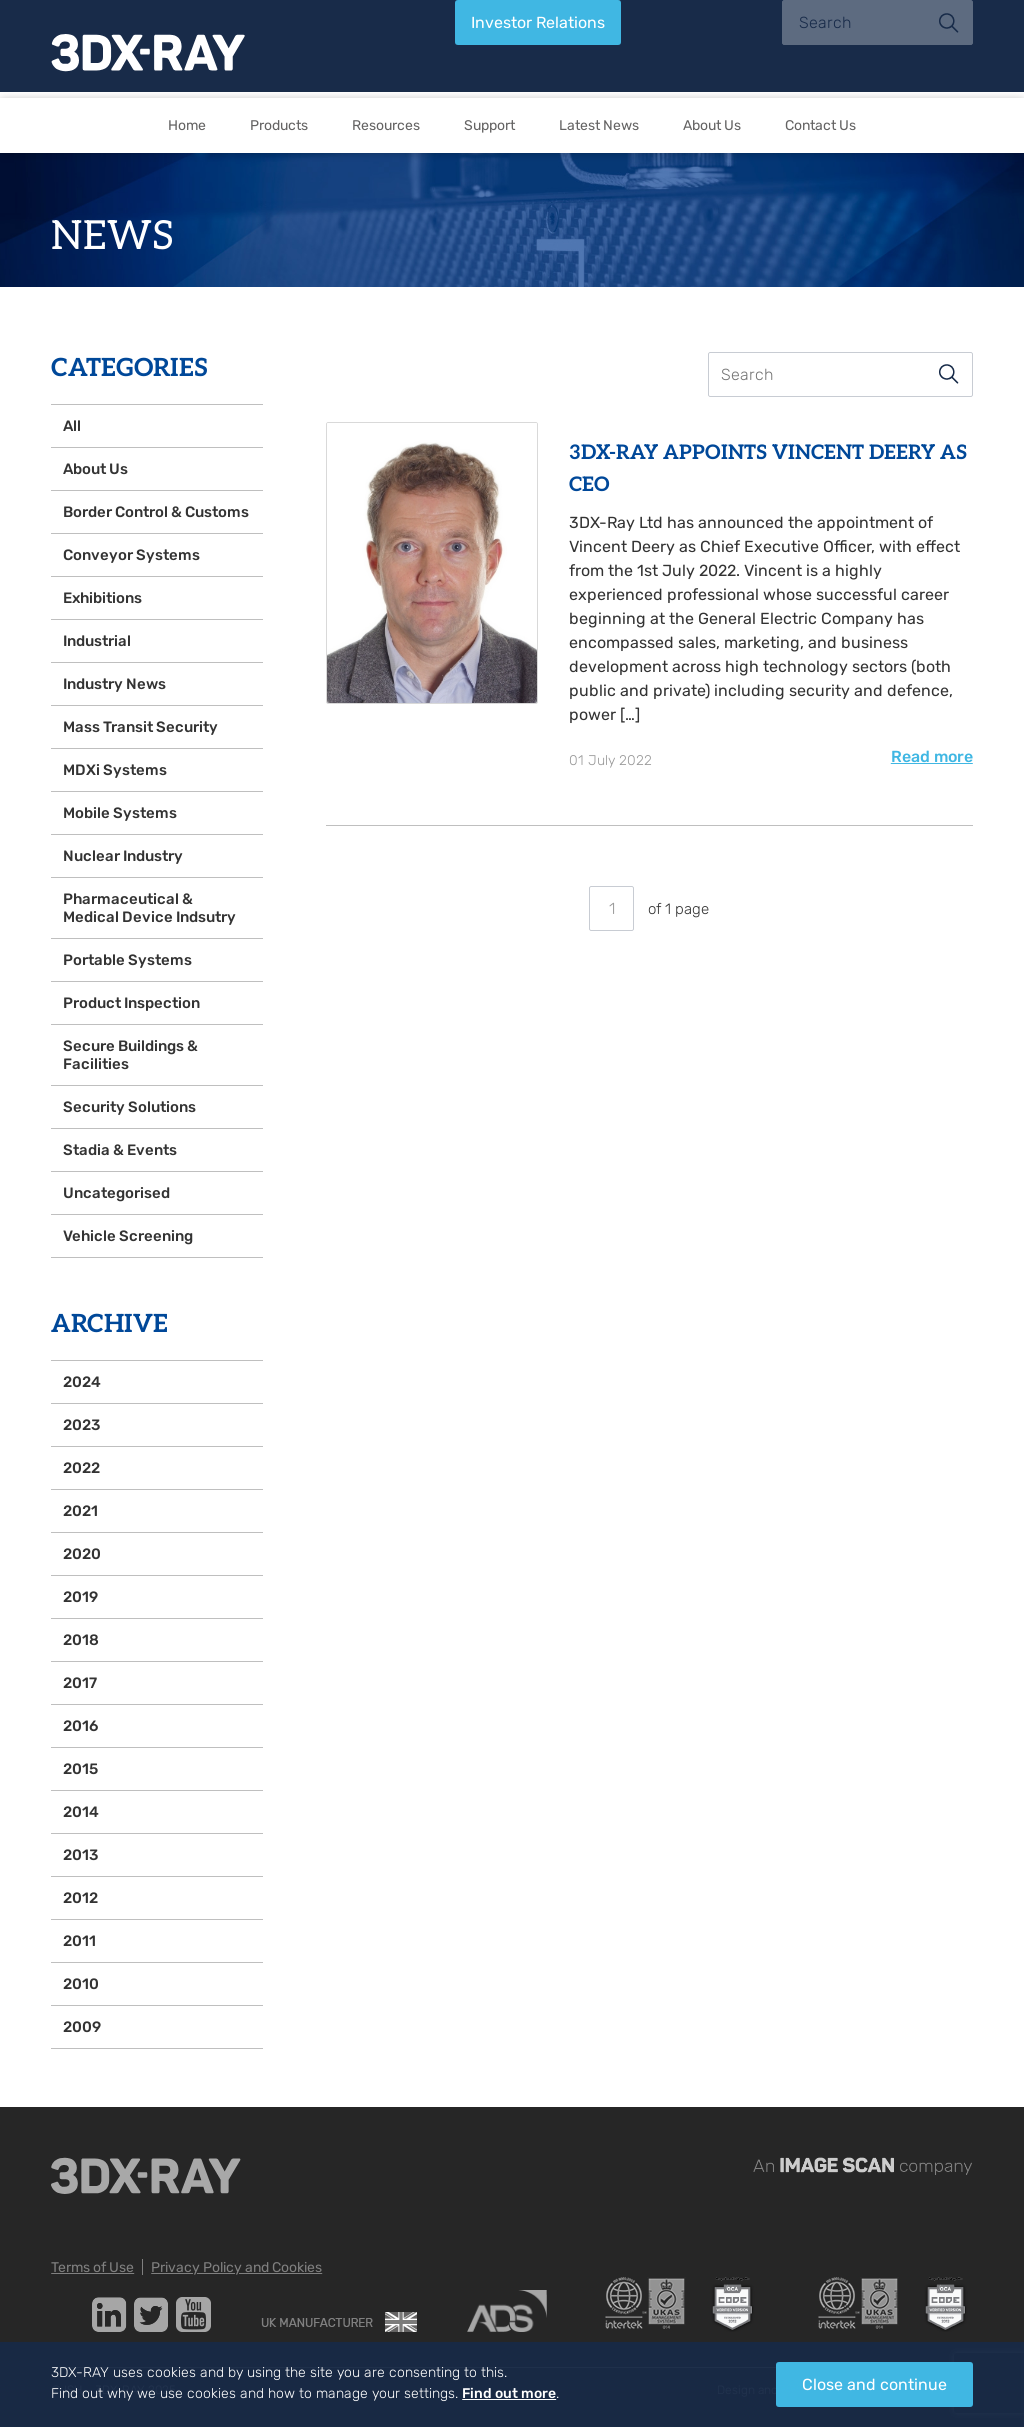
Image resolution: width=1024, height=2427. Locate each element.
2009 (82, 2027)
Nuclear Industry (123, 856)
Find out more (509, 2393)
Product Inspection (131, 1003)
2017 (80, 1683)
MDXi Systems (115, 770)
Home (187, 125)
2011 (79, 1941)
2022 (81, 1468)
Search (949, 374)
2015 (80, 1769)
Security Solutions (129, 1107)
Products (279, 125)
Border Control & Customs (156, 512)
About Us (712, 125)
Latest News (599, 125)
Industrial (97, 641)
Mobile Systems (120, 813)
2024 (82, 1382)
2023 (81, 1425)
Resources (386, 125)
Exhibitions (102, 598)
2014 (81, 1812)
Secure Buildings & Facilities (130, 1055)
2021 (80, 1511)
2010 (81, 1984)
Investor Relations (538, 22)
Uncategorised (116, 1193)
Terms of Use (92, 2267)
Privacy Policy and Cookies (236, 2267)
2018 (81, 1640)
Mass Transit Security (140, 727)
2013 (80, 1855)
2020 (82, 1554)
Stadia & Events (120, 1150)
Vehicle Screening (128, 1236)
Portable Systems (127, 960)
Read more (932, 756)
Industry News (114, 684)
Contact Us (820, 125)
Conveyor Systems (131, 555)
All (72, 426)
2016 (80, 1726)
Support (489, 125)
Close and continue (874, 2384)
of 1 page (649, 909)
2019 (80, 1597)
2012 (80, 1898)
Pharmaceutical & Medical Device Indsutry (149, 908)
